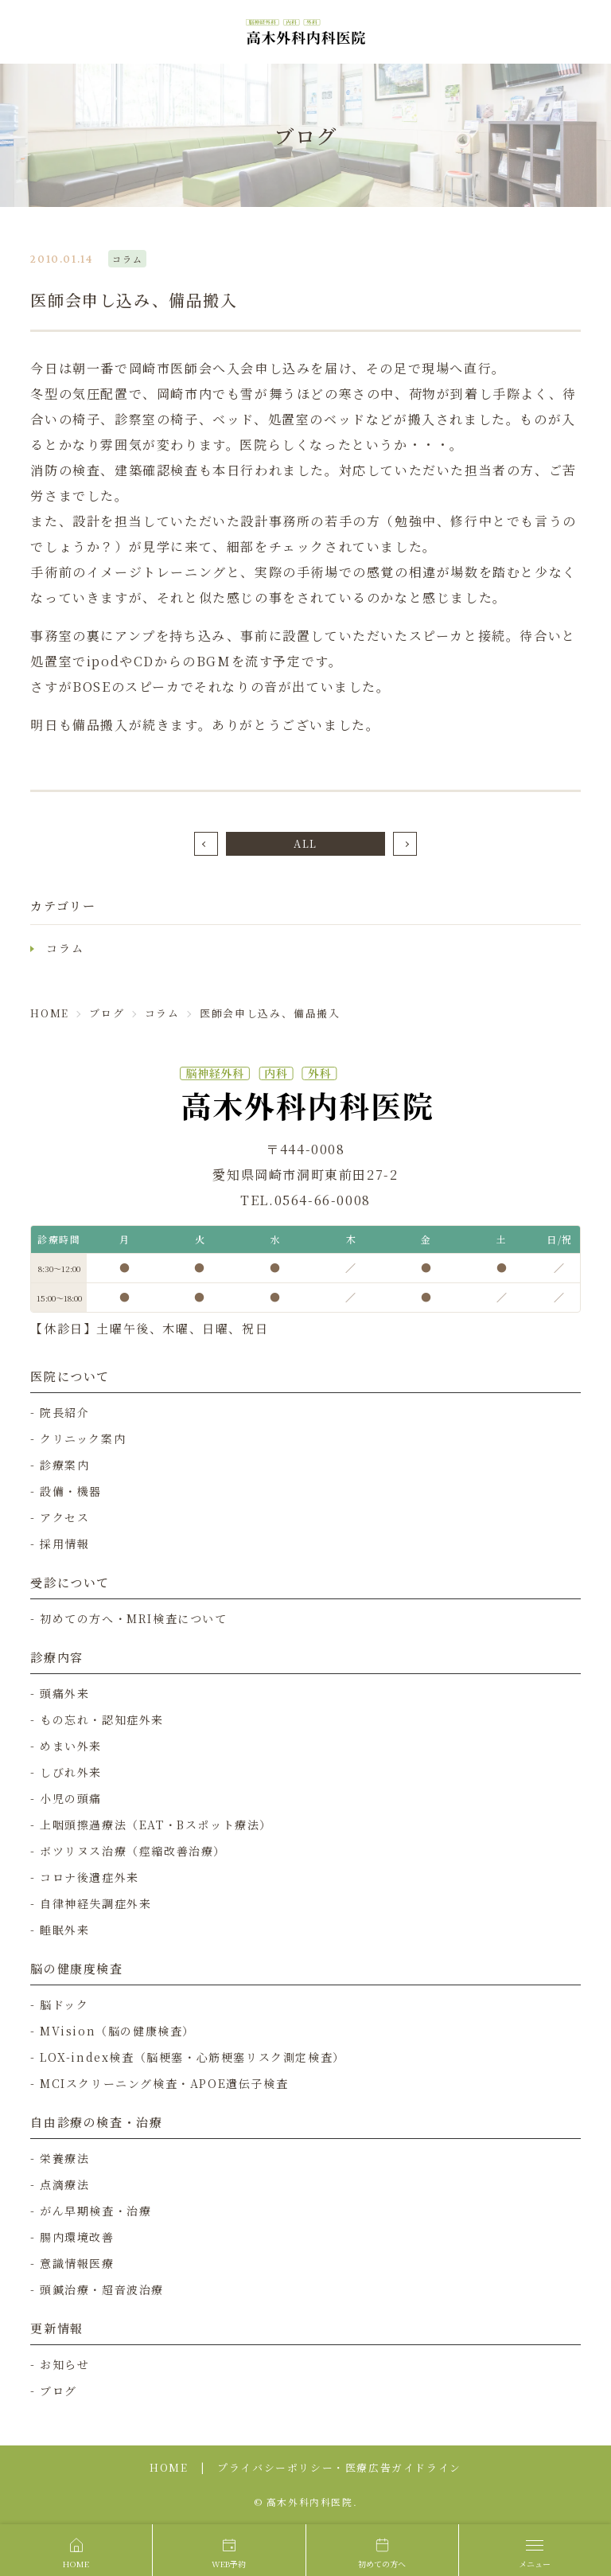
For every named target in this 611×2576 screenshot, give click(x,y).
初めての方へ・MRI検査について (134, 1618)
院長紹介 (64, 1412)
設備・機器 (71, 1491)
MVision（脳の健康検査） (117, 2031)
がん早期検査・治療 (95, 2211)
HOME (169, 2467)
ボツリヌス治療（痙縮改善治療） (133, 1851)
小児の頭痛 (71, 1798)
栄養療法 (64, 2158)
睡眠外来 (64, 1930)
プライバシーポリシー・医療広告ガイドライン (339, 2467)
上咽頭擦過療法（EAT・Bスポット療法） (156, 1824)
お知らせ (64, 2364)
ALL (305, 843)
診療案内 (64, 1465)
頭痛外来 (64, 1693)
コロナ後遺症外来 (89, 1877)
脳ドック (64, 2004)
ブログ (58, 2390)
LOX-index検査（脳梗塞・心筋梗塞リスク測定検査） (192, 2057)
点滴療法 (64, 2184)
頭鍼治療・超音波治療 (102, 2289)
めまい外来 (71, 1746)
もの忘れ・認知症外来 (102, 1719)
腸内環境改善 (77, 2237)
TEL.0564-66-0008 (305, 1200)
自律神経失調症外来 (95, 1903)
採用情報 (64, 1543)
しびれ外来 (71, 1772)
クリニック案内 (83, 1438)
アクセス (64, 1517)
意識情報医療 (77, 2263)
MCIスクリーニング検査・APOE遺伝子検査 (164, 2083)
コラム (65, 948)
